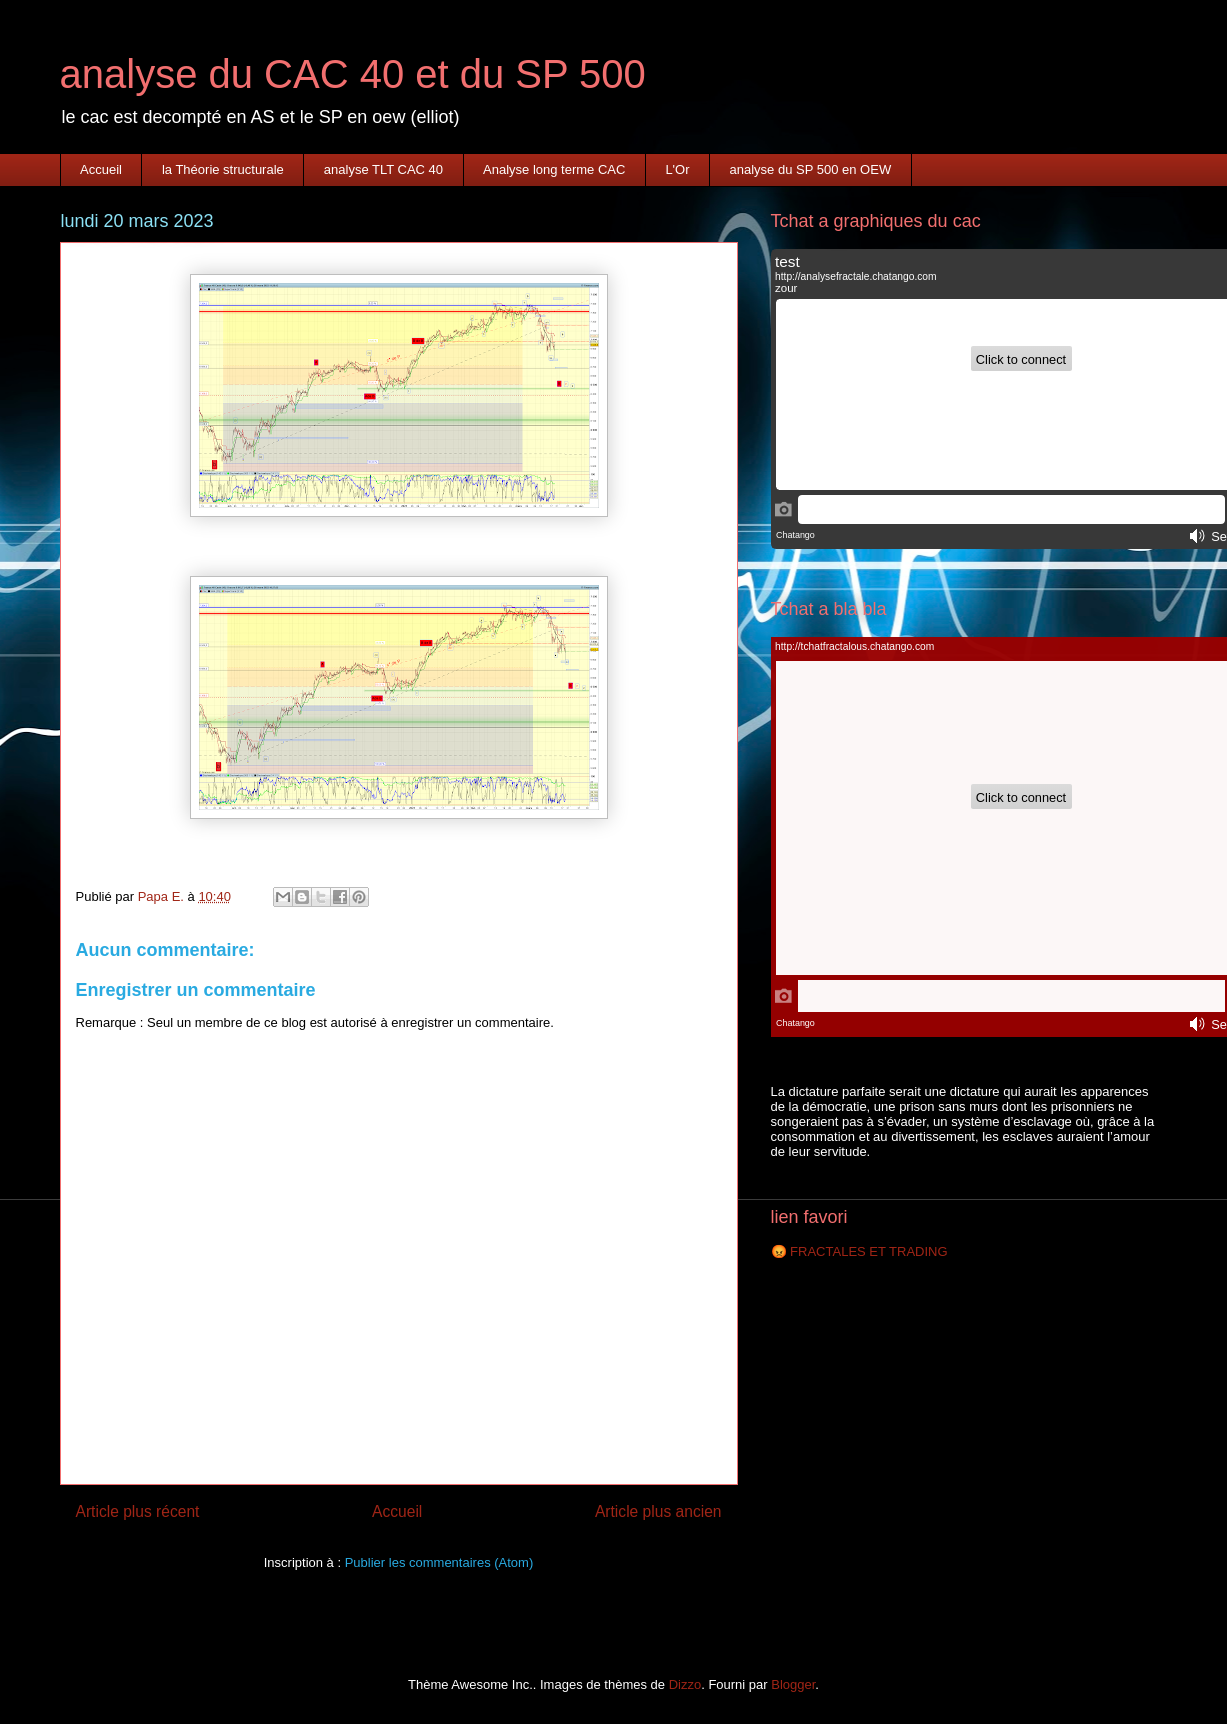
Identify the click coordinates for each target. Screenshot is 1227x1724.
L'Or (677, 169)
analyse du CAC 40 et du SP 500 (353, 74)
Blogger (793, 1684)
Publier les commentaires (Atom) (439, 1562)
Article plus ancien (658, 1511)
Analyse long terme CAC (554, 169)
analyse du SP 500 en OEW (811, 169)
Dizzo (685, 1684)
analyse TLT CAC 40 (383, 169)
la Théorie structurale (223, 169)
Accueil (101, 169)
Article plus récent (138, 1511)
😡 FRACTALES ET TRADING (859, 1251)
